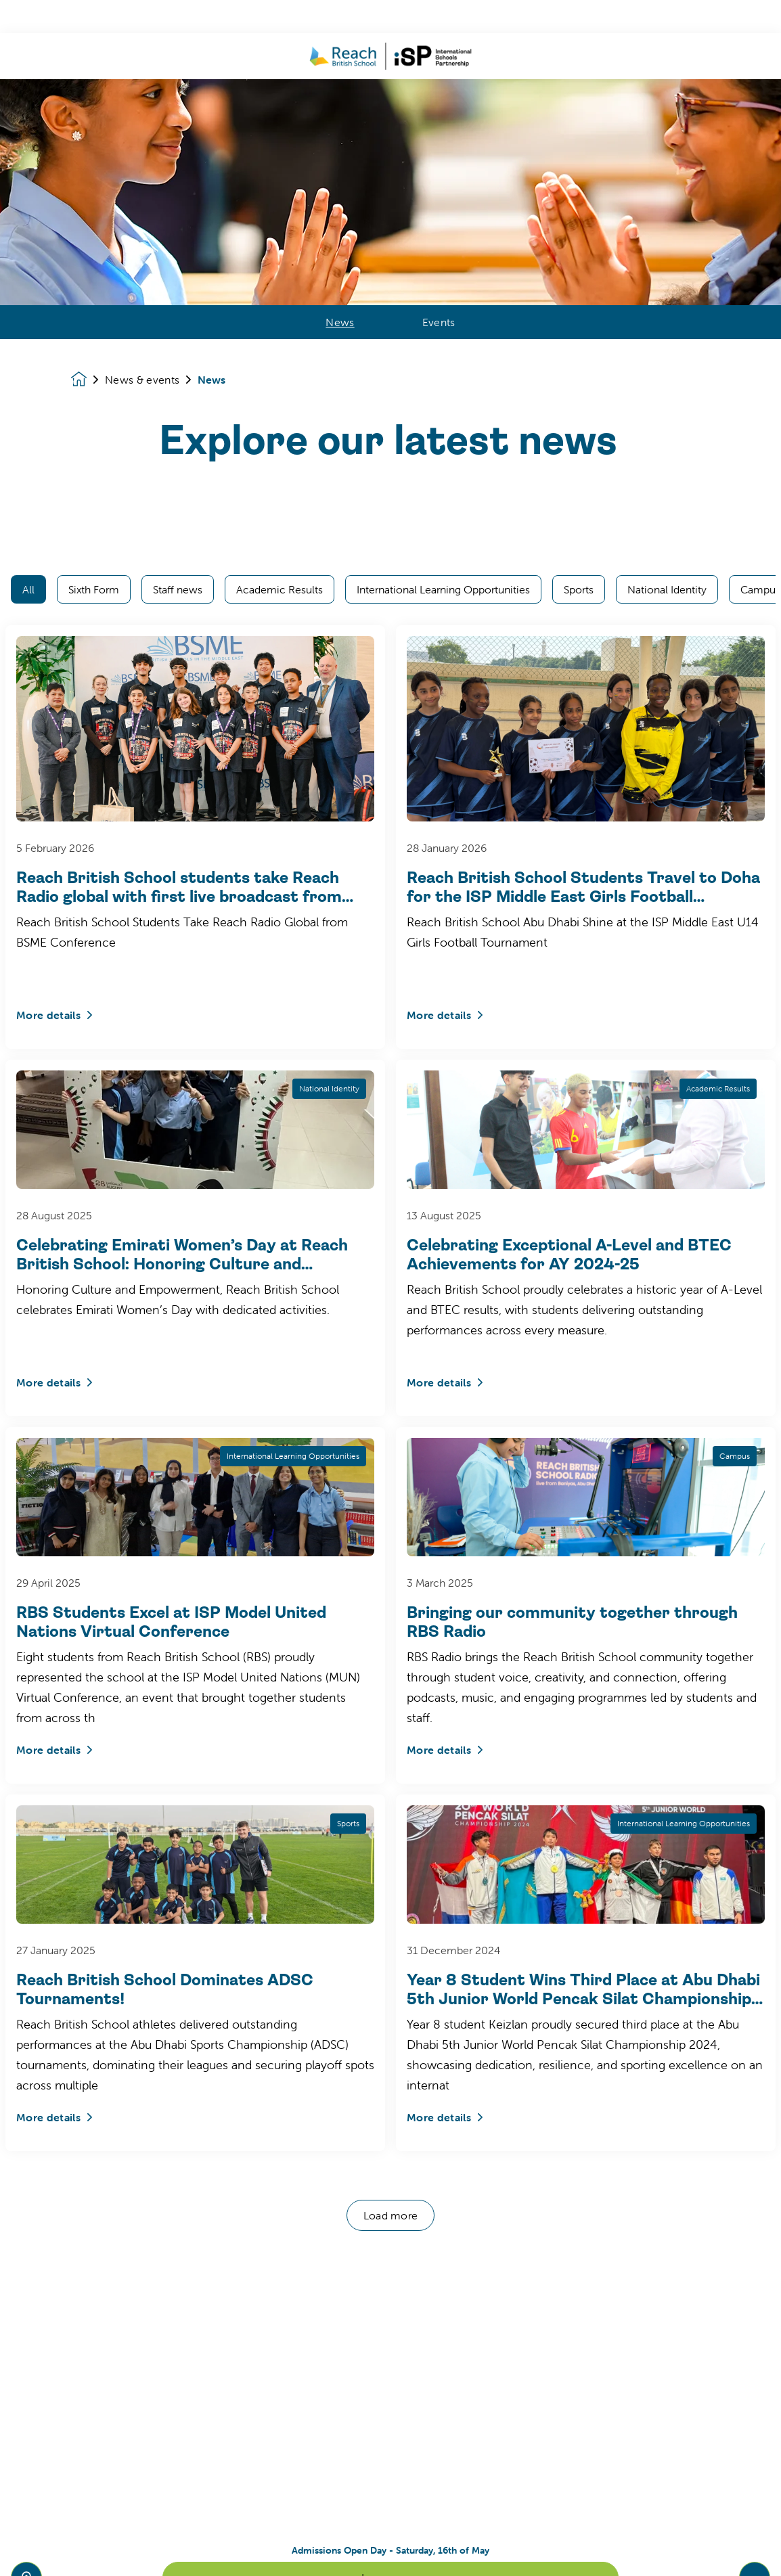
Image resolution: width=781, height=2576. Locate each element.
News (340, 63)
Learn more (390, 2544)
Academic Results (279, 211)
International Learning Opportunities (443, 211)
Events (438, 63)
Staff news (177, 211)
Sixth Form (93, 211)
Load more (390, 1837)
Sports (579, 211)
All (28, 211)
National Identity (667, 211)
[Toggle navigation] (754, 2544)
